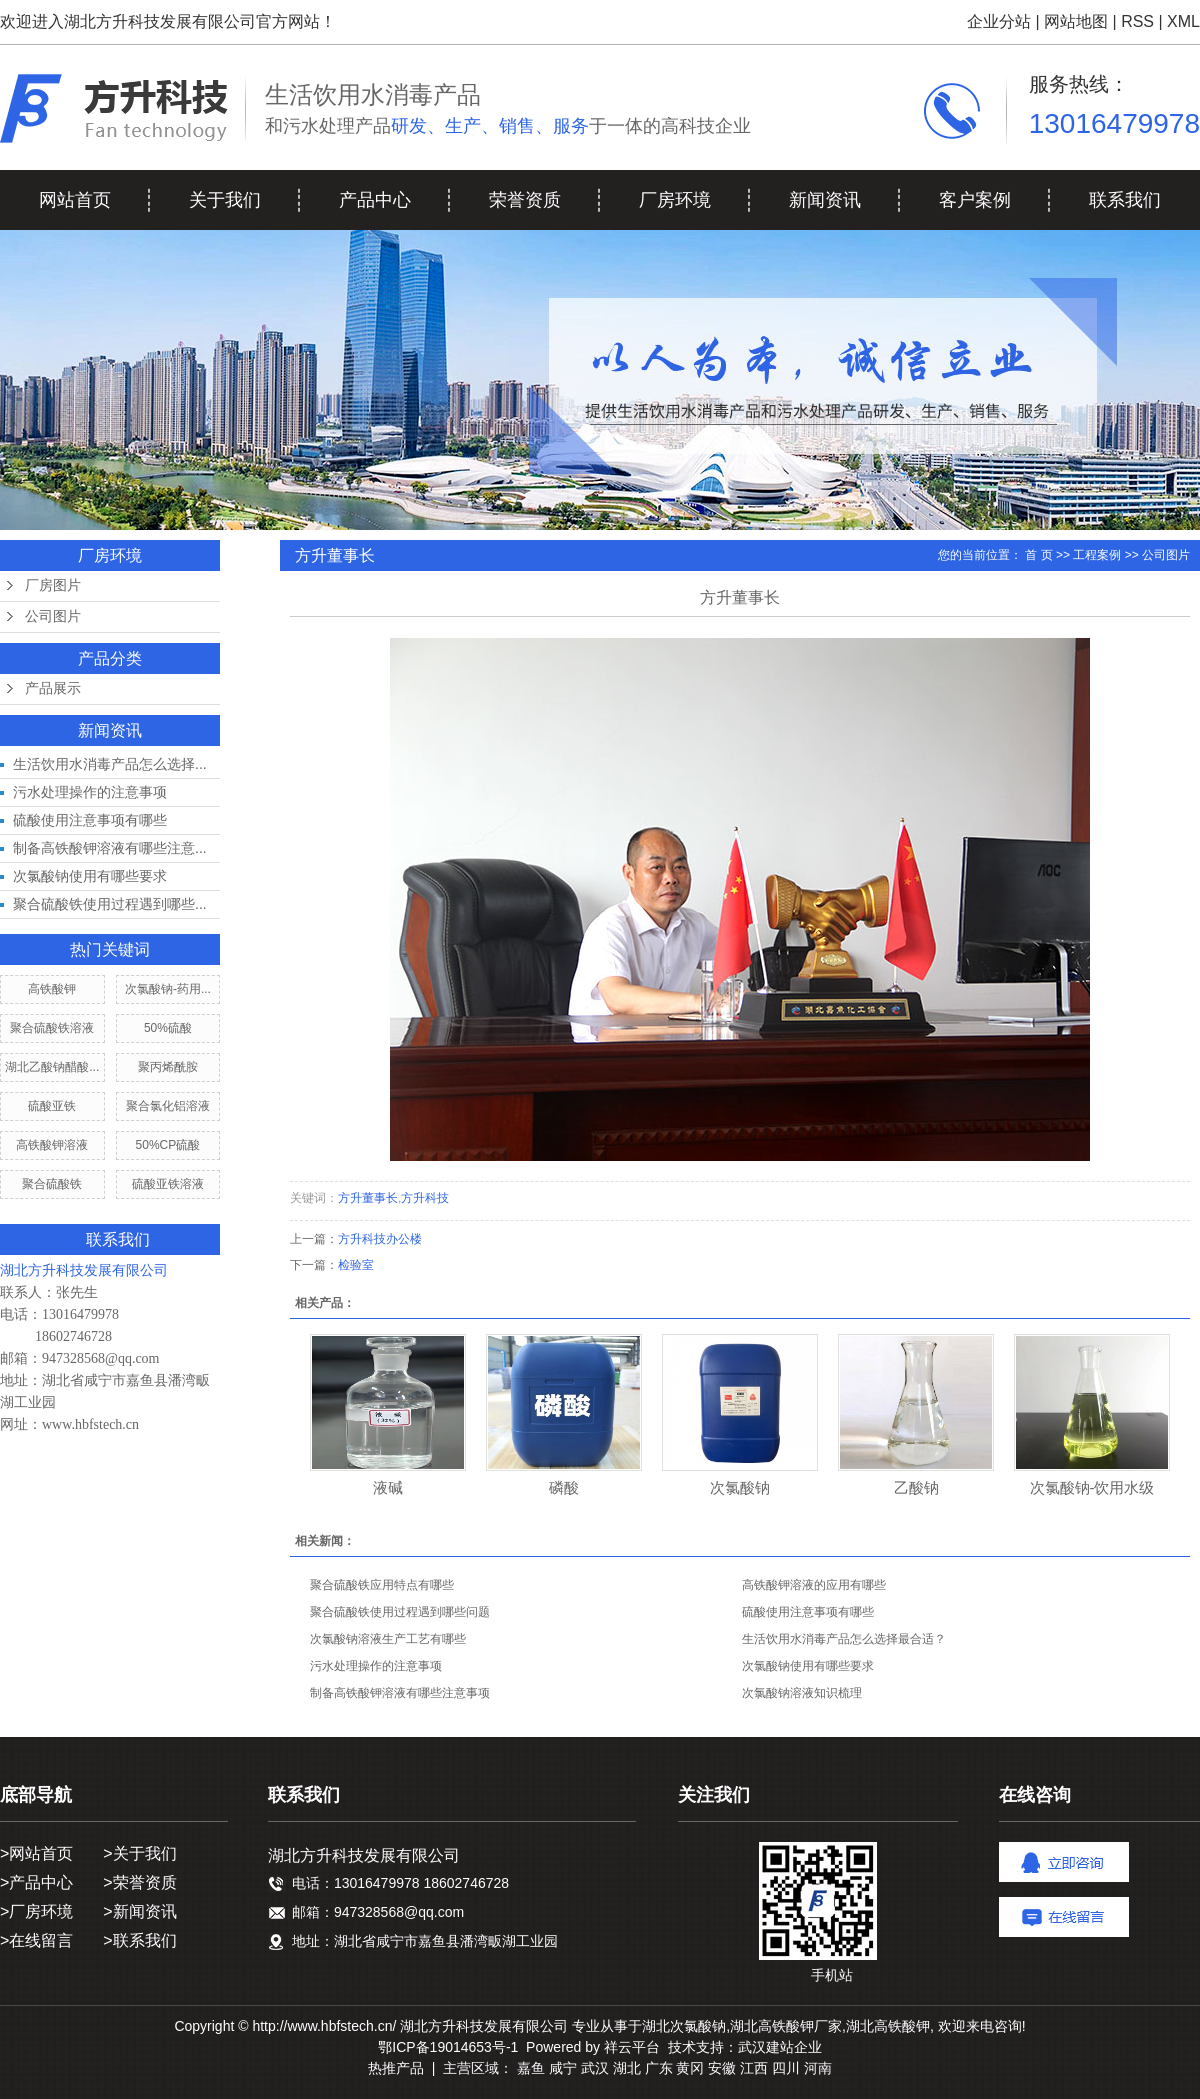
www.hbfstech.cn (90, 1424)
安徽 (722, 2068)
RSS (1137, 21)
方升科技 (425, 1198)
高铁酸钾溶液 (52, 1145)
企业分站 (999, 21)
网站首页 (75, 200)
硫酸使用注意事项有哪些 (90, 820)
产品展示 (53, 688)
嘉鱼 (531, 2068)
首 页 (1038, 555)
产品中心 (375, 200)
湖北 (627, 2068)
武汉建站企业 (780, 2047)
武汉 (595, 2068)
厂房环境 (675, 200)
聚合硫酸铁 (52, 1184)
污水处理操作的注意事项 (90, 792)
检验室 (356, 1265)
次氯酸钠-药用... (168, 989)
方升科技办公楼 (380, 1239)
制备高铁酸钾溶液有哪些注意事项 (400, 1693)
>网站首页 (36, 1853)
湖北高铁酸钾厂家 (786, 2026)
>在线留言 (36, 1940)
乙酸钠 (916, 1487)
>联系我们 (139, 1940)
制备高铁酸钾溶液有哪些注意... (110, 848)
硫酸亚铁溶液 (168, 1184)
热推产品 (396, 2068)
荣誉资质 (525, 200)
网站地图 (1076, 21)
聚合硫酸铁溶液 (52, 1028)
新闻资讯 (825, 200)
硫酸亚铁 (52, 1106)
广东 (659, 2068)
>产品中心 (36, 1882)
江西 (754, 2068)
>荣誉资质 (139, 1882)
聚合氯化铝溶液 (168, 1106)
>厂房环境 (36, 1911)
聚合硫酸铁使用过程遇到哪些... (110, 904)
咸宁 (563, 2068)
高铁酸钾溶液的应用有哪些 (814, 1585)
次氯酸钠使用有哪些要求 (90, 876)
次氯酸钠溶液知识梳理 (802, 1693)
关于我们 (225, 200)
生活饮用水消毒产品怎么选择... (110, 764)
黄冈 (690, 2068)
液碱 (388, 1487)
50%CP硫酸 (168, 1145)
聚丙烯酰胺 (168, 1067)
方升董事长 (368, 1198)
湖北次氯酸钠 (684, 2026)
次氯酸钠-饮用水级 (1092, 1487)
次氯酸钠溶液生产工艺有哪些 (388, 1639)
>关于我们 (139, 1853)
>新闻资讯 (139, 1911)
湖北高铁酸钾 (888, 2026)
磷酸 (564, 1487)
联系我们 (1125, 200)
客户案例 (975, 200)
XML (1183, 21)
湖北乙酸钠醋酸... (52, 1067)
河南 (818, 2068)
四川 (786, 2068)
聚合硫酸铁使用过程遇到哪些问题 (400, 1612)
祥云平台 (632, 2047)
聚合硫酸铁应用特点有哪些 (382, 1585)
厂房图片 (53, 585)
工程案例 (1097, 555)
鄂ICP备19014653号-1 (448, 2047)
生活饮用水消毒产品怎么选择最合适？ (844, 1639)
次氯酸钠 (740, 1487)
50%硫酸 (168, 1028)
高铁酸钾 (52, 989)
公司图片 (53, 616)
